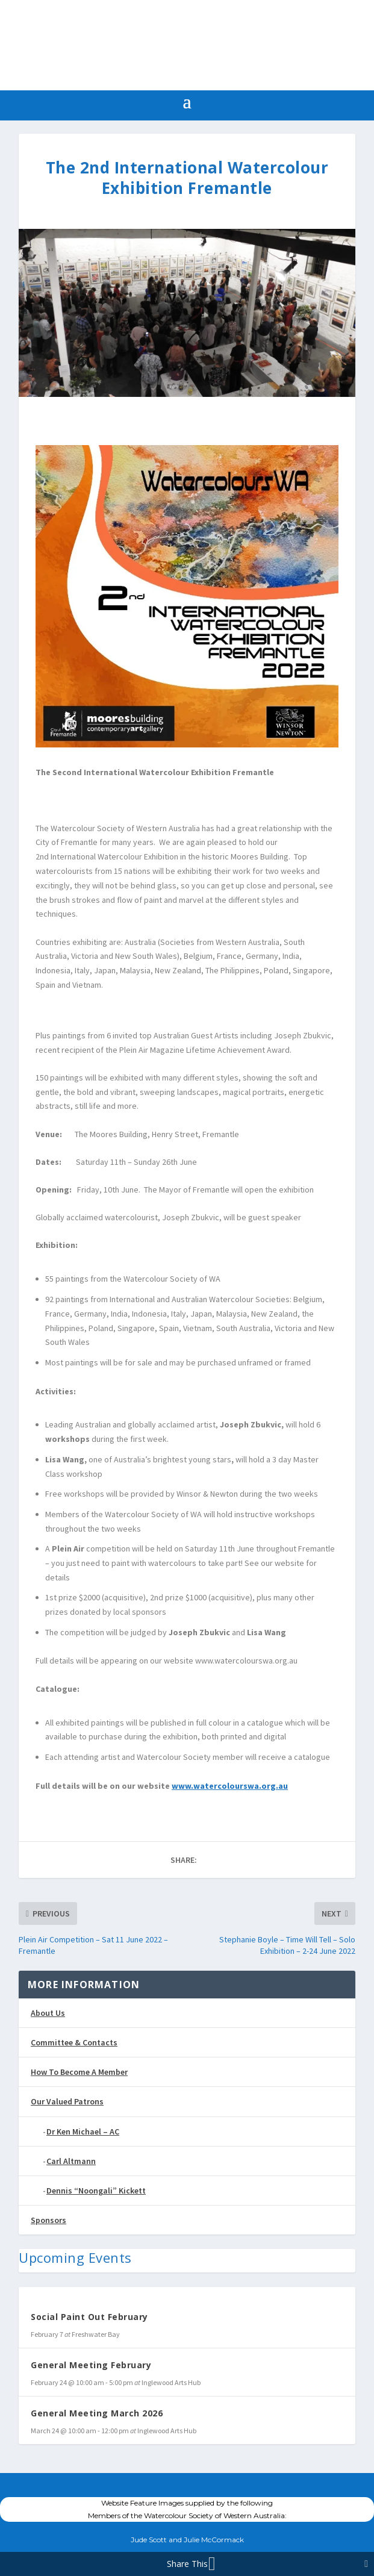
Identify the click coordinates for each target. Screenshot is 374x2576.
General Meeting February (91, 2365)
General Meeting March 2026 (97, 2413)
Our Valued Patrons (67, 2101)
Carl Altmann (71, 2161)
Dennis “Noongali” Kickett (96, 2190)
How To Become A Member (79, 2071)
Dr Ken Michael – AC (82, 2131)
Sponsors (48, 2220)
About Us (48, 2012)
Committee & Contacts (74, 2042)
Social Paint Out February (89, 2316)
